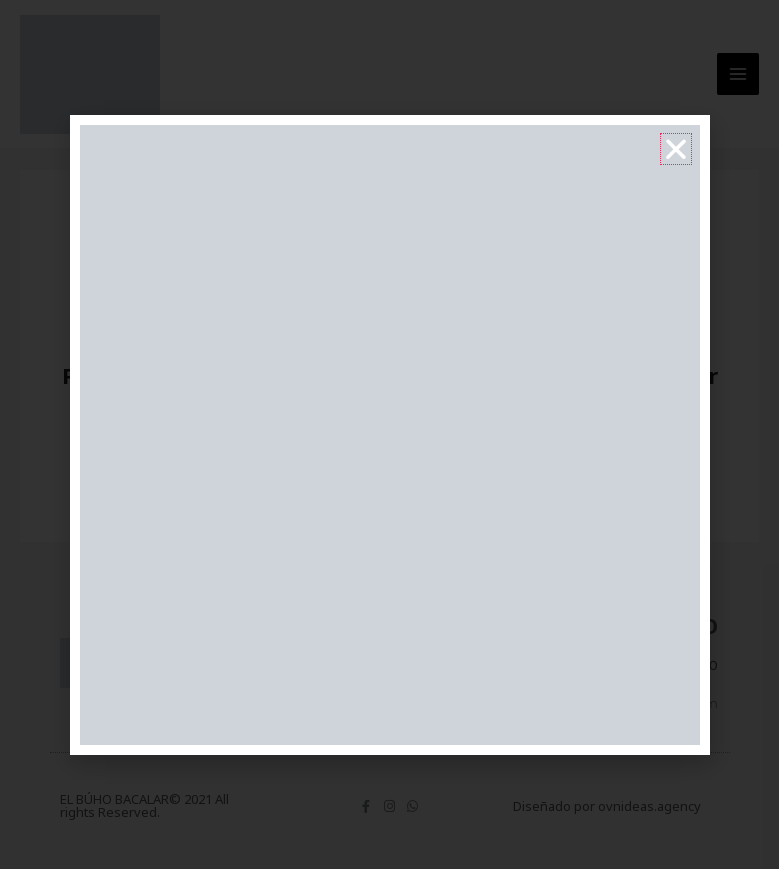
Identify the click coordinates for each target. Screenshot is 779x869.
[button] (676, 149)
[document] (389, 434)
